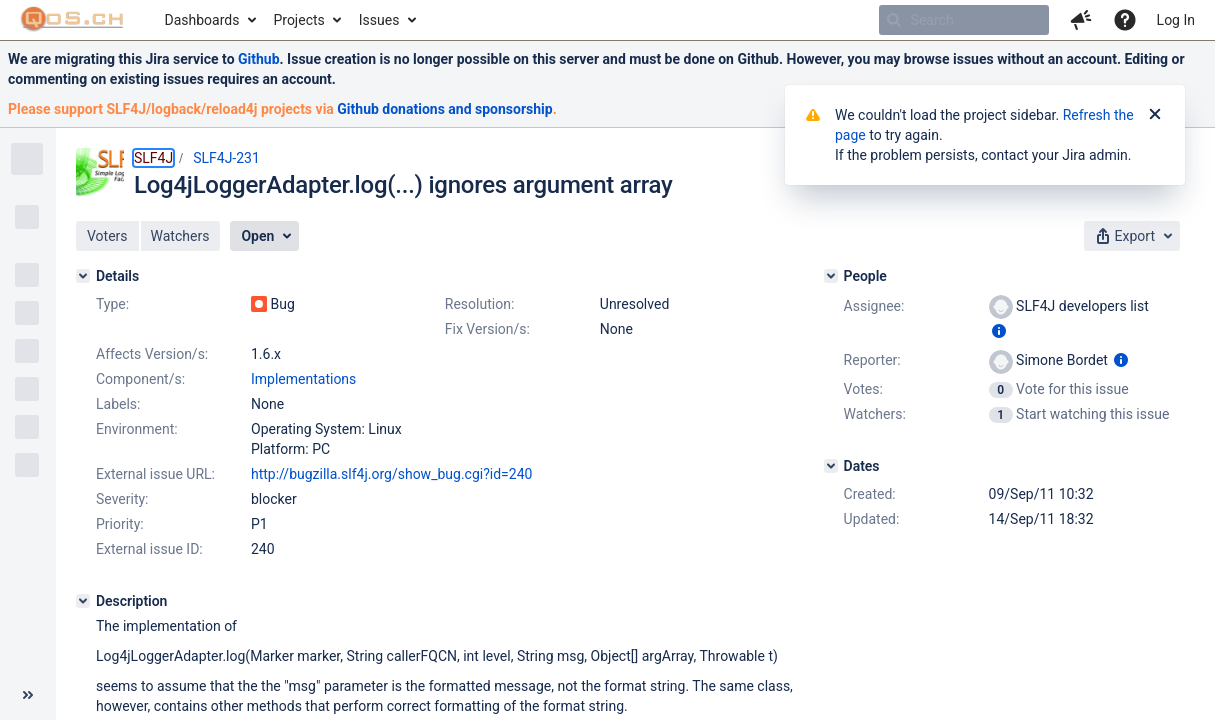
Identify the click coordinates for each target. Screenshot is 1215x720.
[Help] (1125, 20)
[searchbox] (964, 20)
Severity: (122, 499)
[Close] (1155, 115)
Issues (379, 20)
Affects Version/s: (152, 354)
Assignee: (874, 306)
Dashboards (202, 20)
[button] (1081, 20)
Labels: (118, 404)
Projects (298, 20)
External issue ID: (149, 549)
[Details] (83, 276)
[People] (831, 276)
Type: (112, 304)
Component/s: (140, 379)
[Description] (83, 601)
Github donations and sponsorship (444, 109)
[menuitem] (209, 20)
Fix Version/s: (487, 329)
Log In (1176, 20)
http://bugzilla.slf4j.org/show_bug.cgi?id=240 (391, 474)
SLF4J (153, 158)
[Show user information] (999, 331)
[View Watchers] (1002, 414)
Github (259, 59)
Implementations (303, 379)
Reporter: (872, 360)
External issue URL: (155, 474)
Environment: (137, 429)
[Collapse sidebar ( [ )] (28, 695)
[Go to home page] (72, 20)
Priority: (120, 524)
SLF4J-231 (226, 158)
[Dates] (831, 466)
